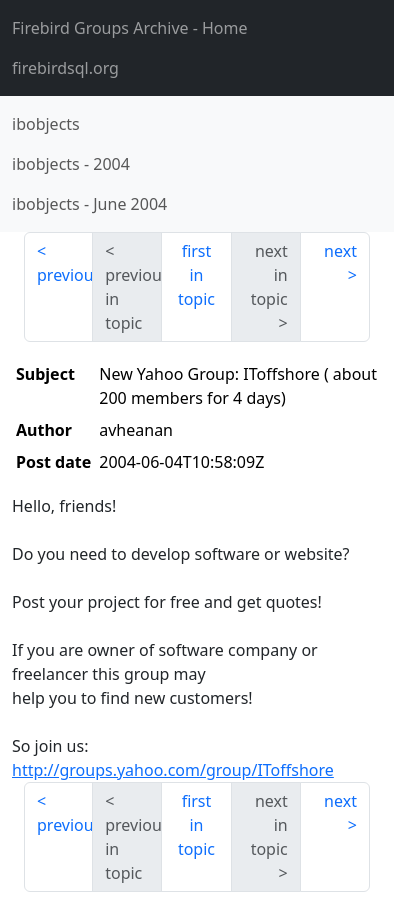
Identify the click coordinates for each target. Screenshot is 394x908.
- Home (130, 28)
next (340, 251)
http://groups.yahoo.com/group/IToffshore (173, 770)
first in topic (196, 275)
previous (65, 275)
